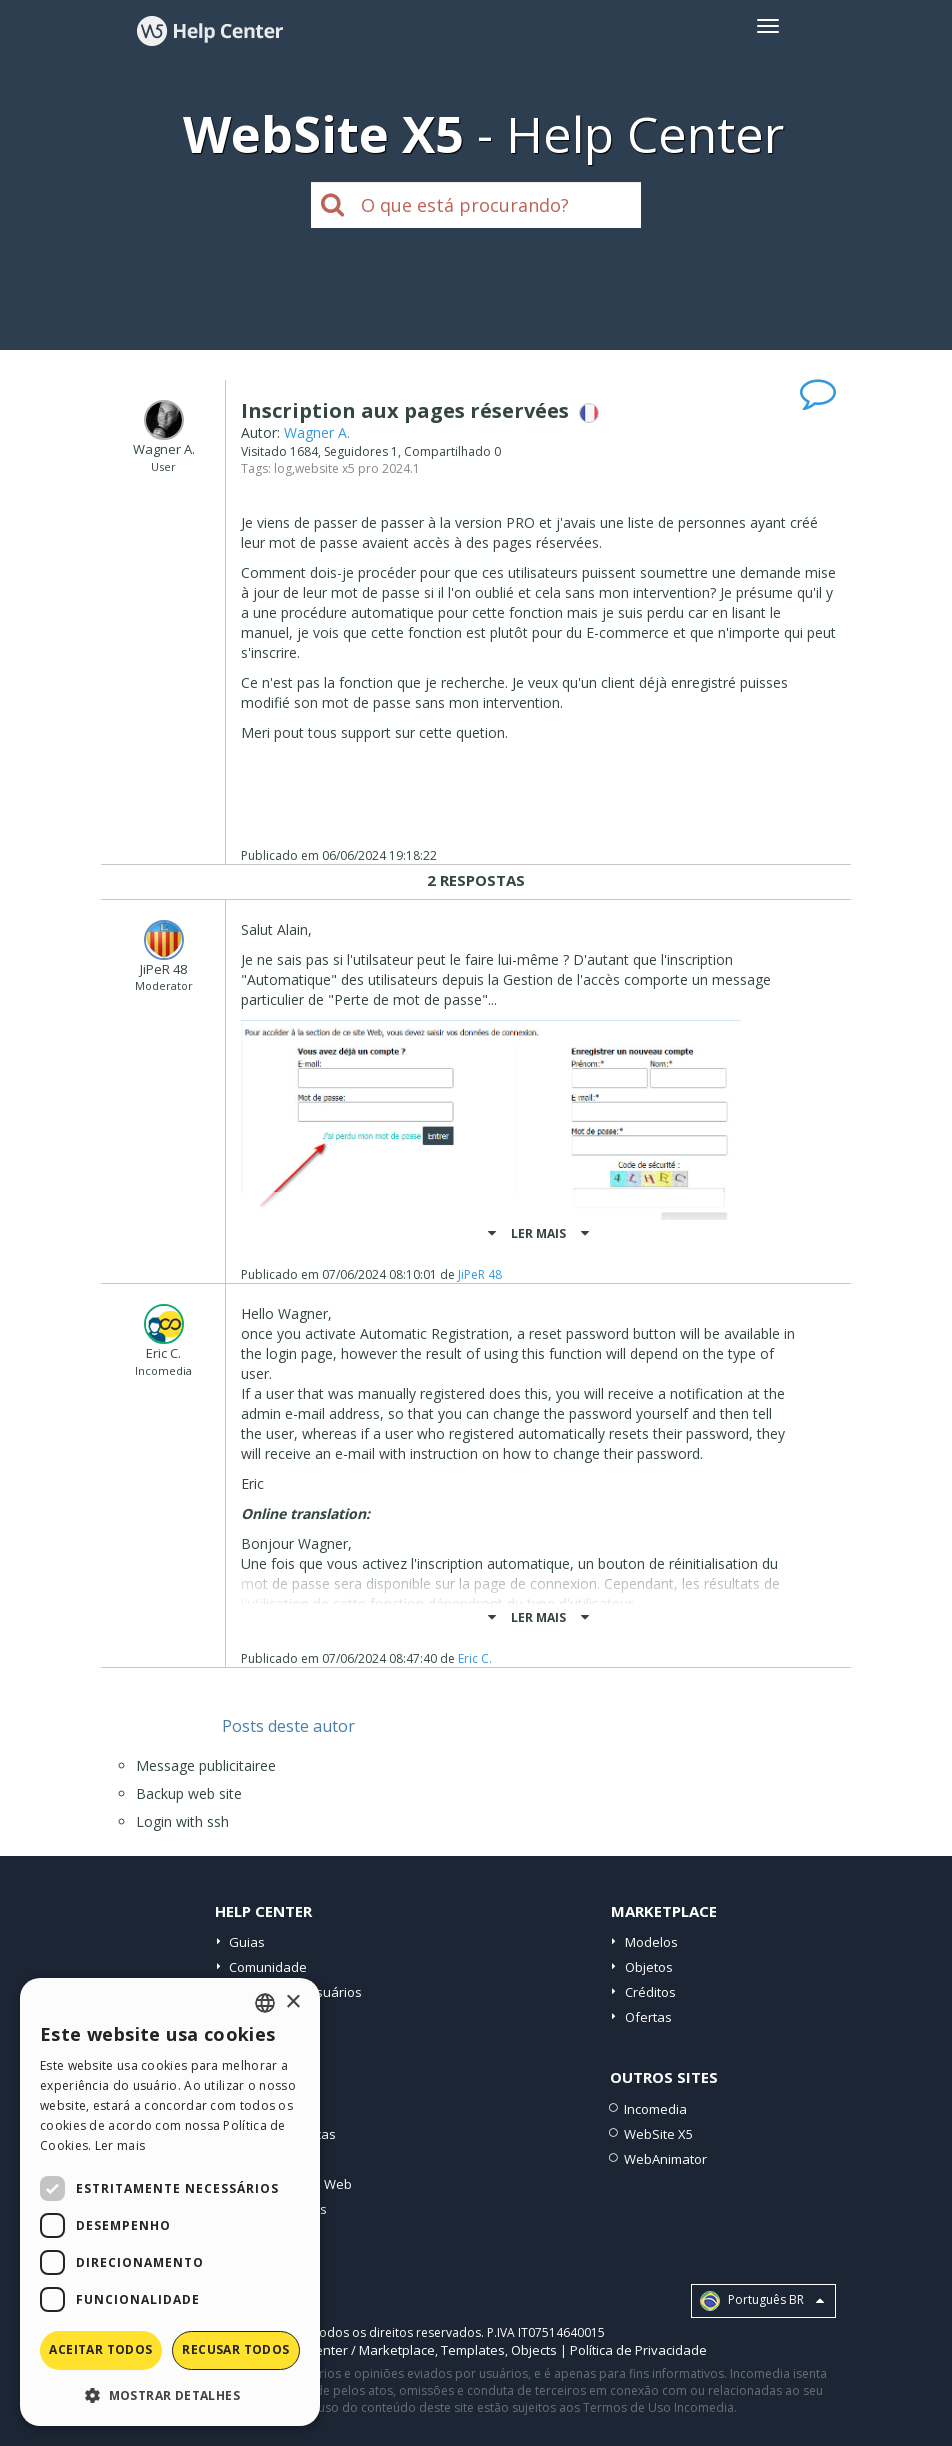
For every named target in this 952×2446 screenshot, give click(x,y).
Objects (534, 2350)
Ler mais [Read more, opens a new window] (120, 2145)
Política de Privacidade (638, 2350)
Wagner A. (317, 432)
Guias (247, 1942)
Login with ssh (182, 1821)
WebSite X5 (658, 2134)
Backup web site (189, 1793)
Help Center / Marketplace (355, 2350)
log (283, 468)
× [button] (292, 2002)
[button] (170, 2394)
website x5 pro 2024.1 (357, 468)
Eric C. (475, 1658)
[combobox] (265, 2003)
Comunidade (268, 1967)
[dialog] (170, 2202)
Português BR (762, 2301)
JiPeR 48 (480, 1274)
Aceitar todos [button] (100, 2349)
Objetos (649, 1967)
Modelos (651, 1942)
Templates (473, 2350)
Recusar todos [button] (235, 2349)
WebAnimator (665, 2159)
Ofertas (648, 2017)
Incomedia (655, 2109)
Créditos (650, 1992)
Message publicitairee (206, 1765)
